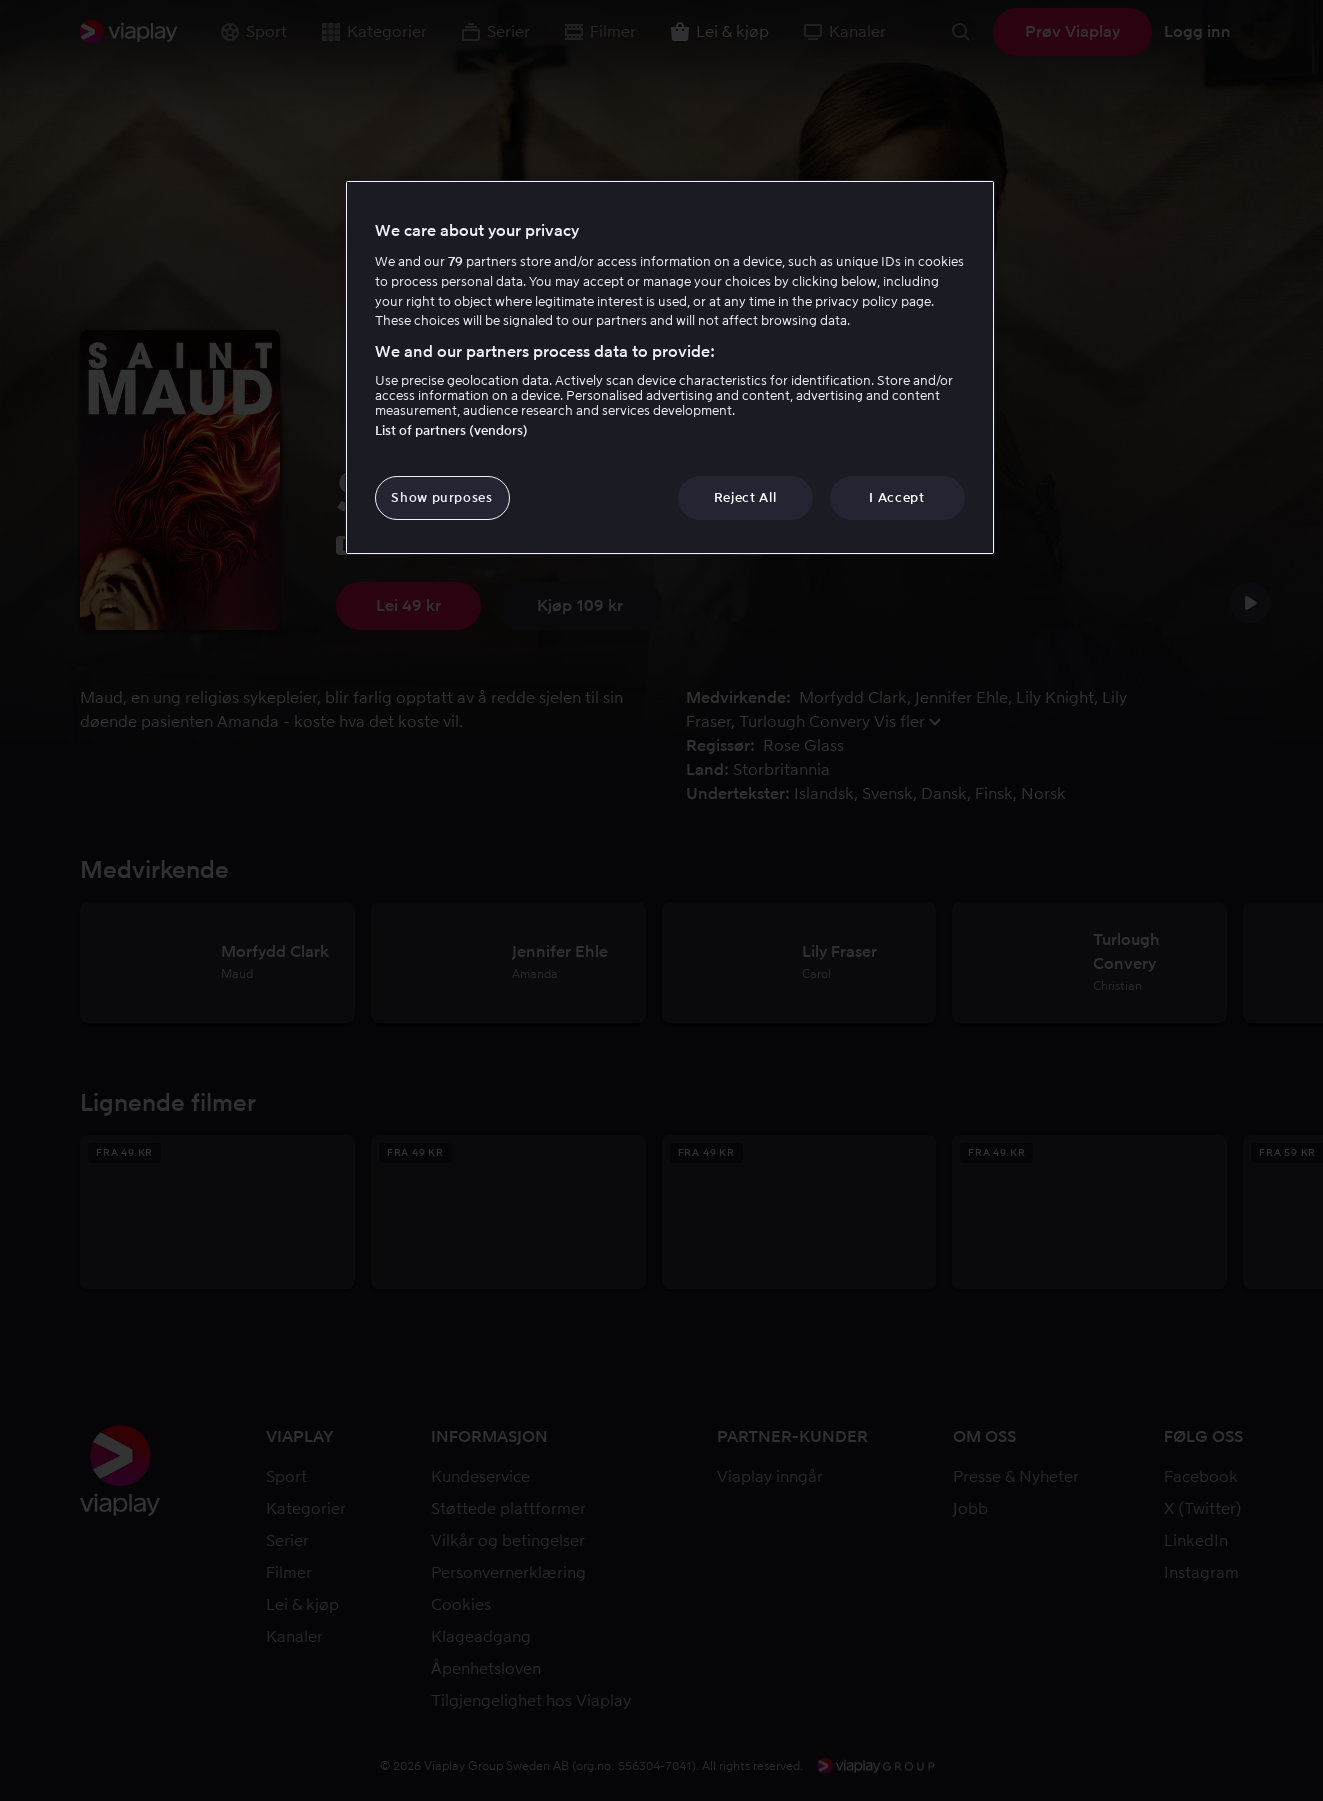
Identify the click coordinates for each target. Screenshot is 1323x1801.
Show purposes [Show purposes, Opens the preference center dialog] (441, 497)
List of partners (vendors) (451, 430)
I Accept (896, 497)
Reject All (745, 497)
